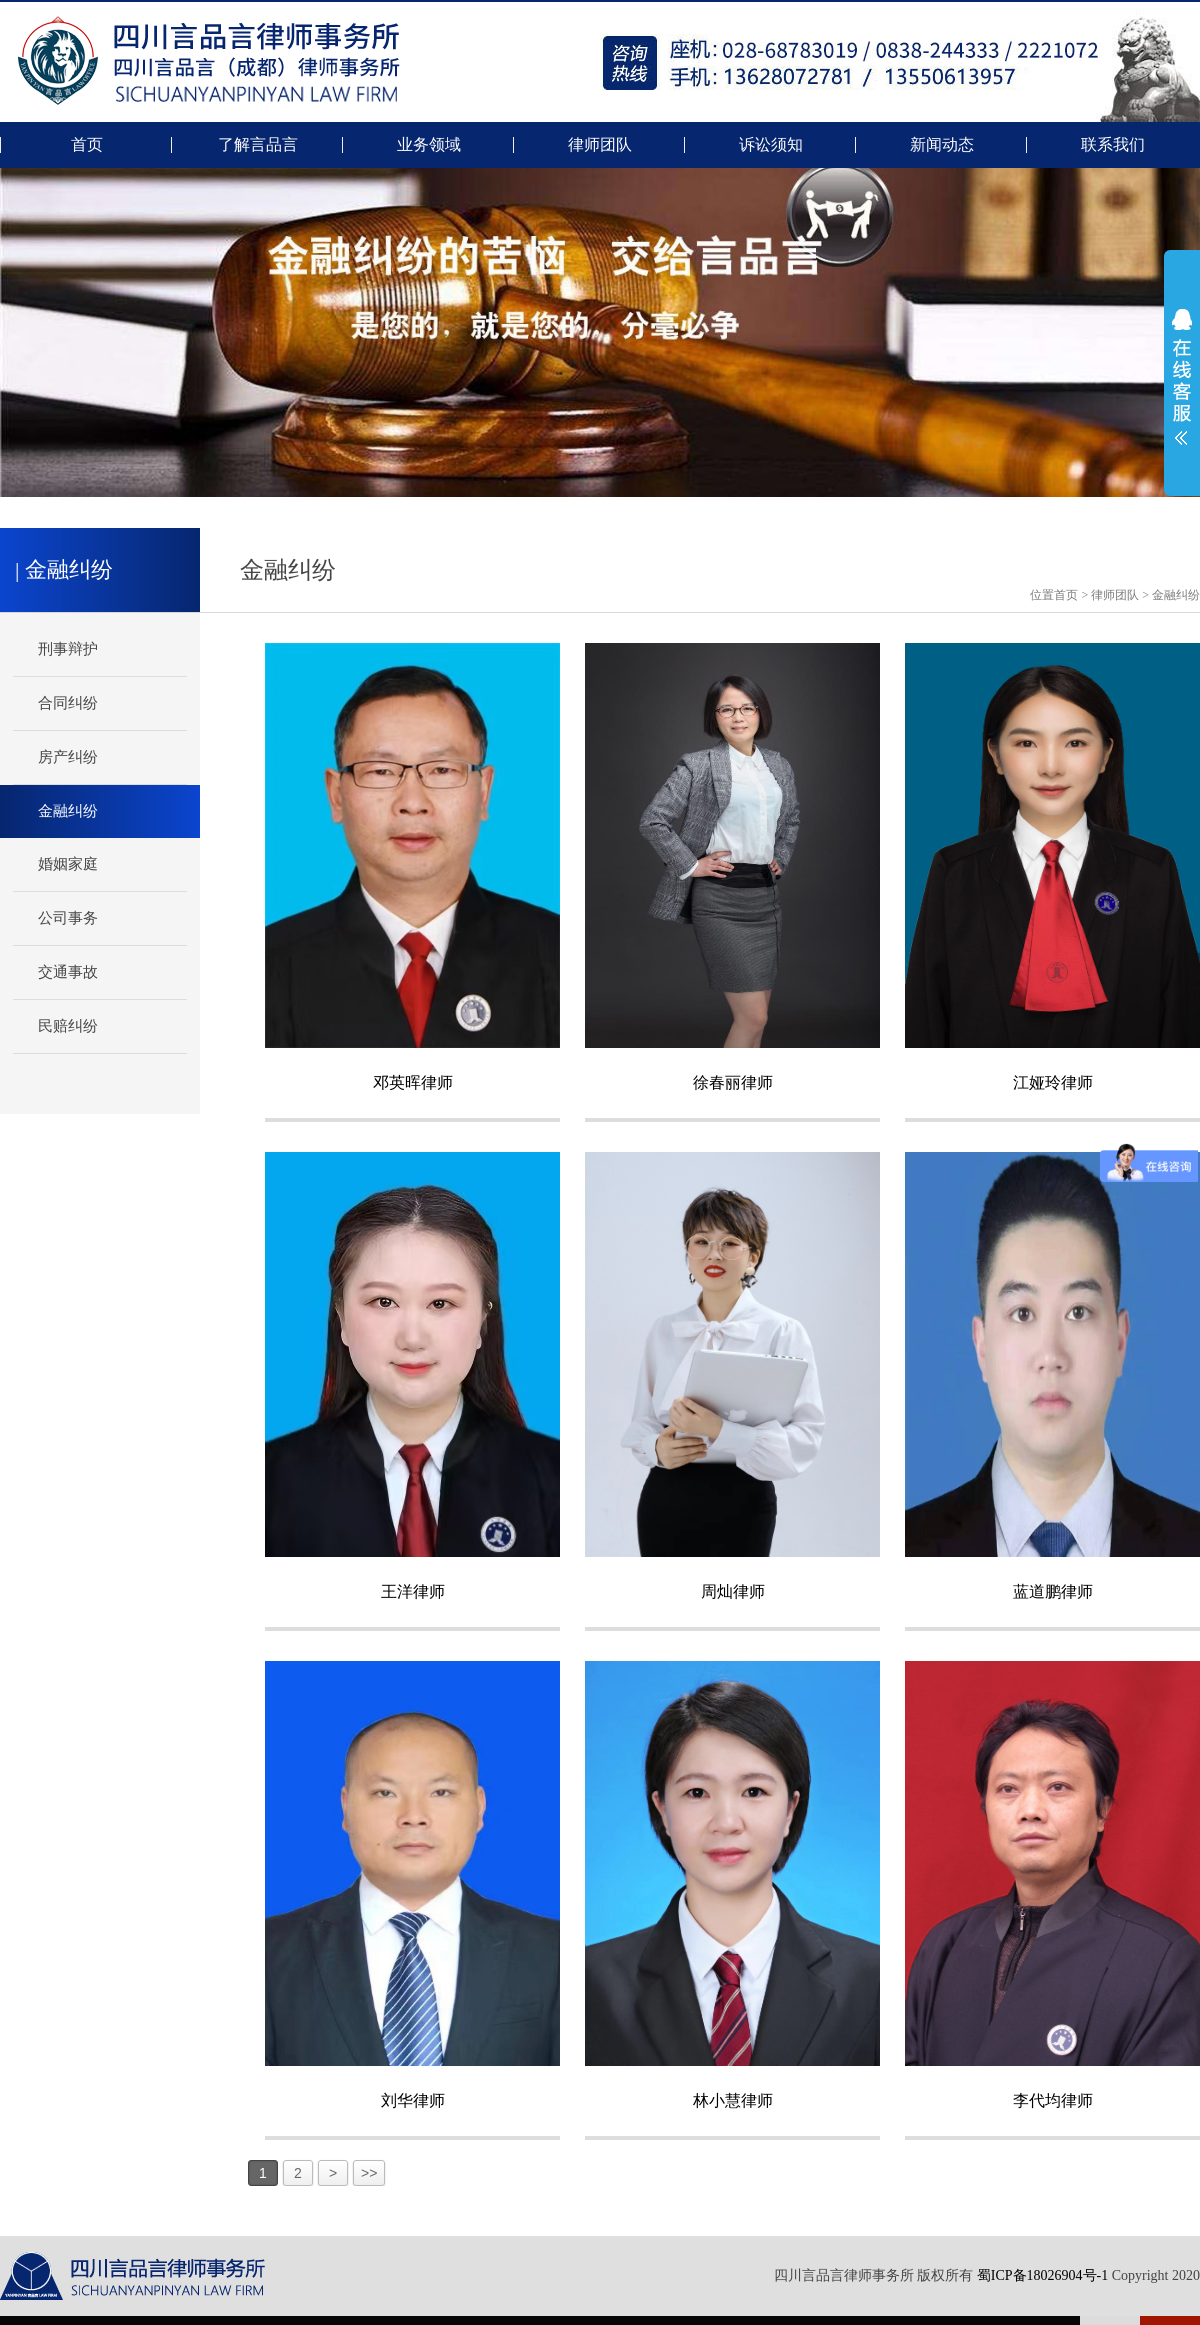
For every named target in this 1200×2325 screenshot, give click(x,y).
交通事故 (68, 972)
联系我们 (1113, 145)
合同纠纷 (68, 703)
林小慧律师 (733, 2100)
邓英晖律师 (413, 1082)
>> (369, 2173)
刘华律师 (413, 2100)
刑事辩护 (68, 649)
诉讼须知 (771, 145)
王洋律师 (413, 1591)
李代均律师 (1053, 2100)
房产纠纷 (68, 757)
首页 (87, 145)
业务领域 (429, 145)
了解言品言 (258, 145)
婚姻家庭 (68, 864)
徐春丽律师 (733, 1082)
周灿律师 (733, 1591)
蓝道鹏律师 (1053, 1591)
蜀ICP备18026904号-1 (1042, 2275)
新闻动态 (942, 145)
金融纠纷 (1176, 595)
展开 (1182, 377)
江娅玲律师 (1053, 1082)
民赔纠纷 (68, 1026)
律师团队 (600, 145)
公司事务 (68, 918)
